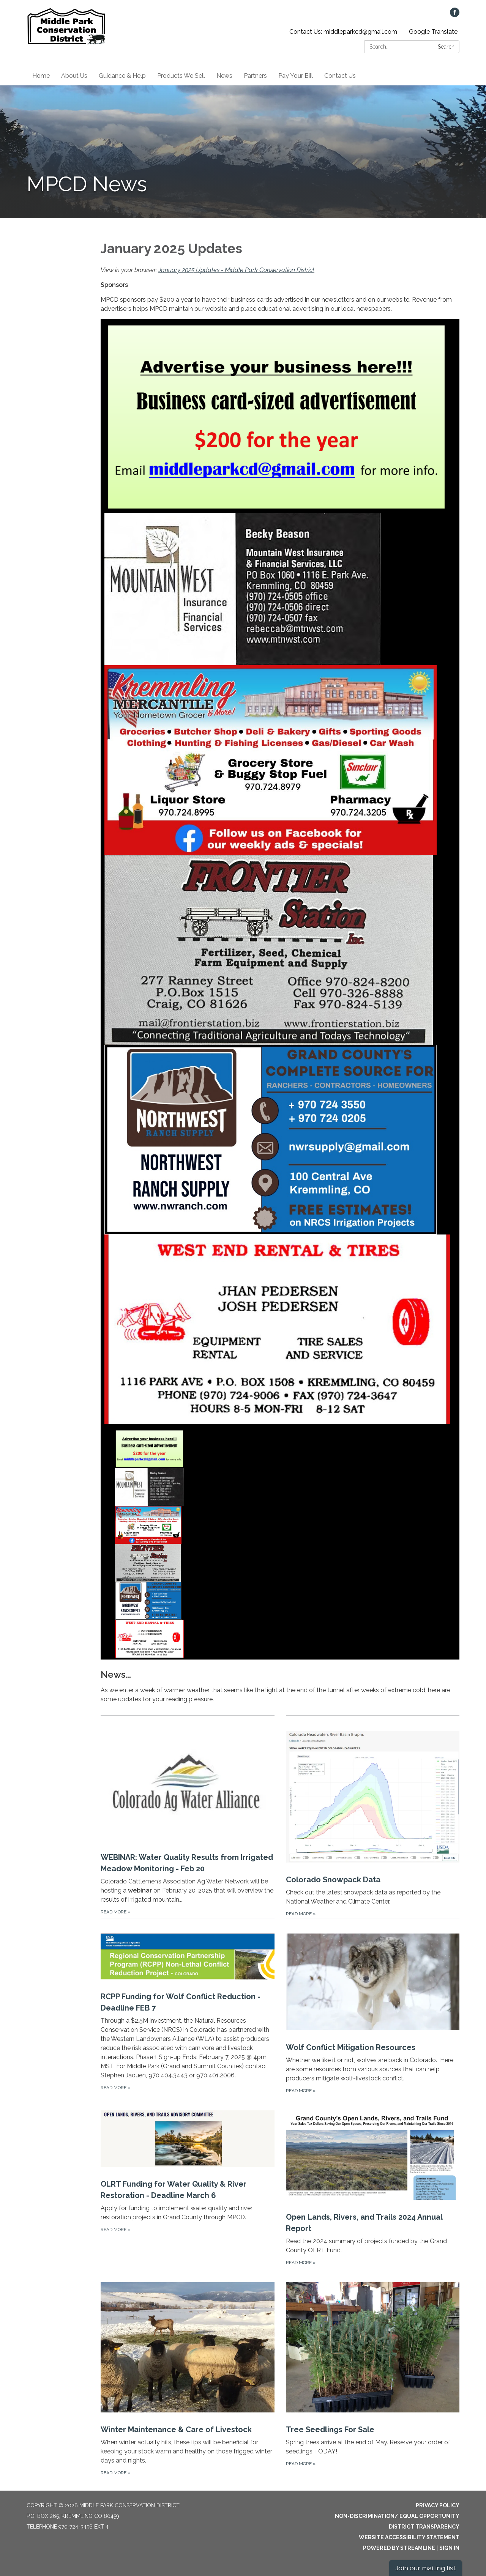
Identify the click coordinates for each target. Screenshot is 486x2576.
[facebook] (454, 15)
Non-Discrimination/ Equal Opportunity (397, 2516)
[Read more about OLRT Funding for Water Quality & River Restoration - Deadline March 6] (188, 2181)
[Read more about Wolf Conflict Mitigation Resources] (373, 2006)
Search (446, 47)
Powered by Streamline (399, 2548)
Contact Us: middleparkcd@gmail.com (343, 31)
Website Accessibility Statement (409, 2537)
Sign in (449, 2548)
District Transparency (424, 2527)
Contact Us (340, 75)
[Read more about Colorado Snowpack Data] (373, 1816)
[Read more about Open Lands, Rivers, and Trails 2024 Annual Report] (373, 2181)
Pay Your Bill (295, 75)
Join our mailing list (425, 2568)
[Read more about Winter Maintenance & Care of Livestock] (188, 2372)
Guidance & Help (122, 75)
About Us (74, 75)
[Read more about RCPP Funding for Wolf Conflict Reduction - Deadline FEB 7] (188, 2006)
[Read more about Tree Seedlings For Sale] (373, 2372)
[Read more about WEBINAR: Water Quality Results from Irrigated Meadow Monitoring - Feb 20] (188, 1816)
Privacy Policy (437, 2505)
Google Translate (433, 31)
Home (41, 75)
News (224, 75)
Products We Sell (181, 75)
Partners (255, 75)
